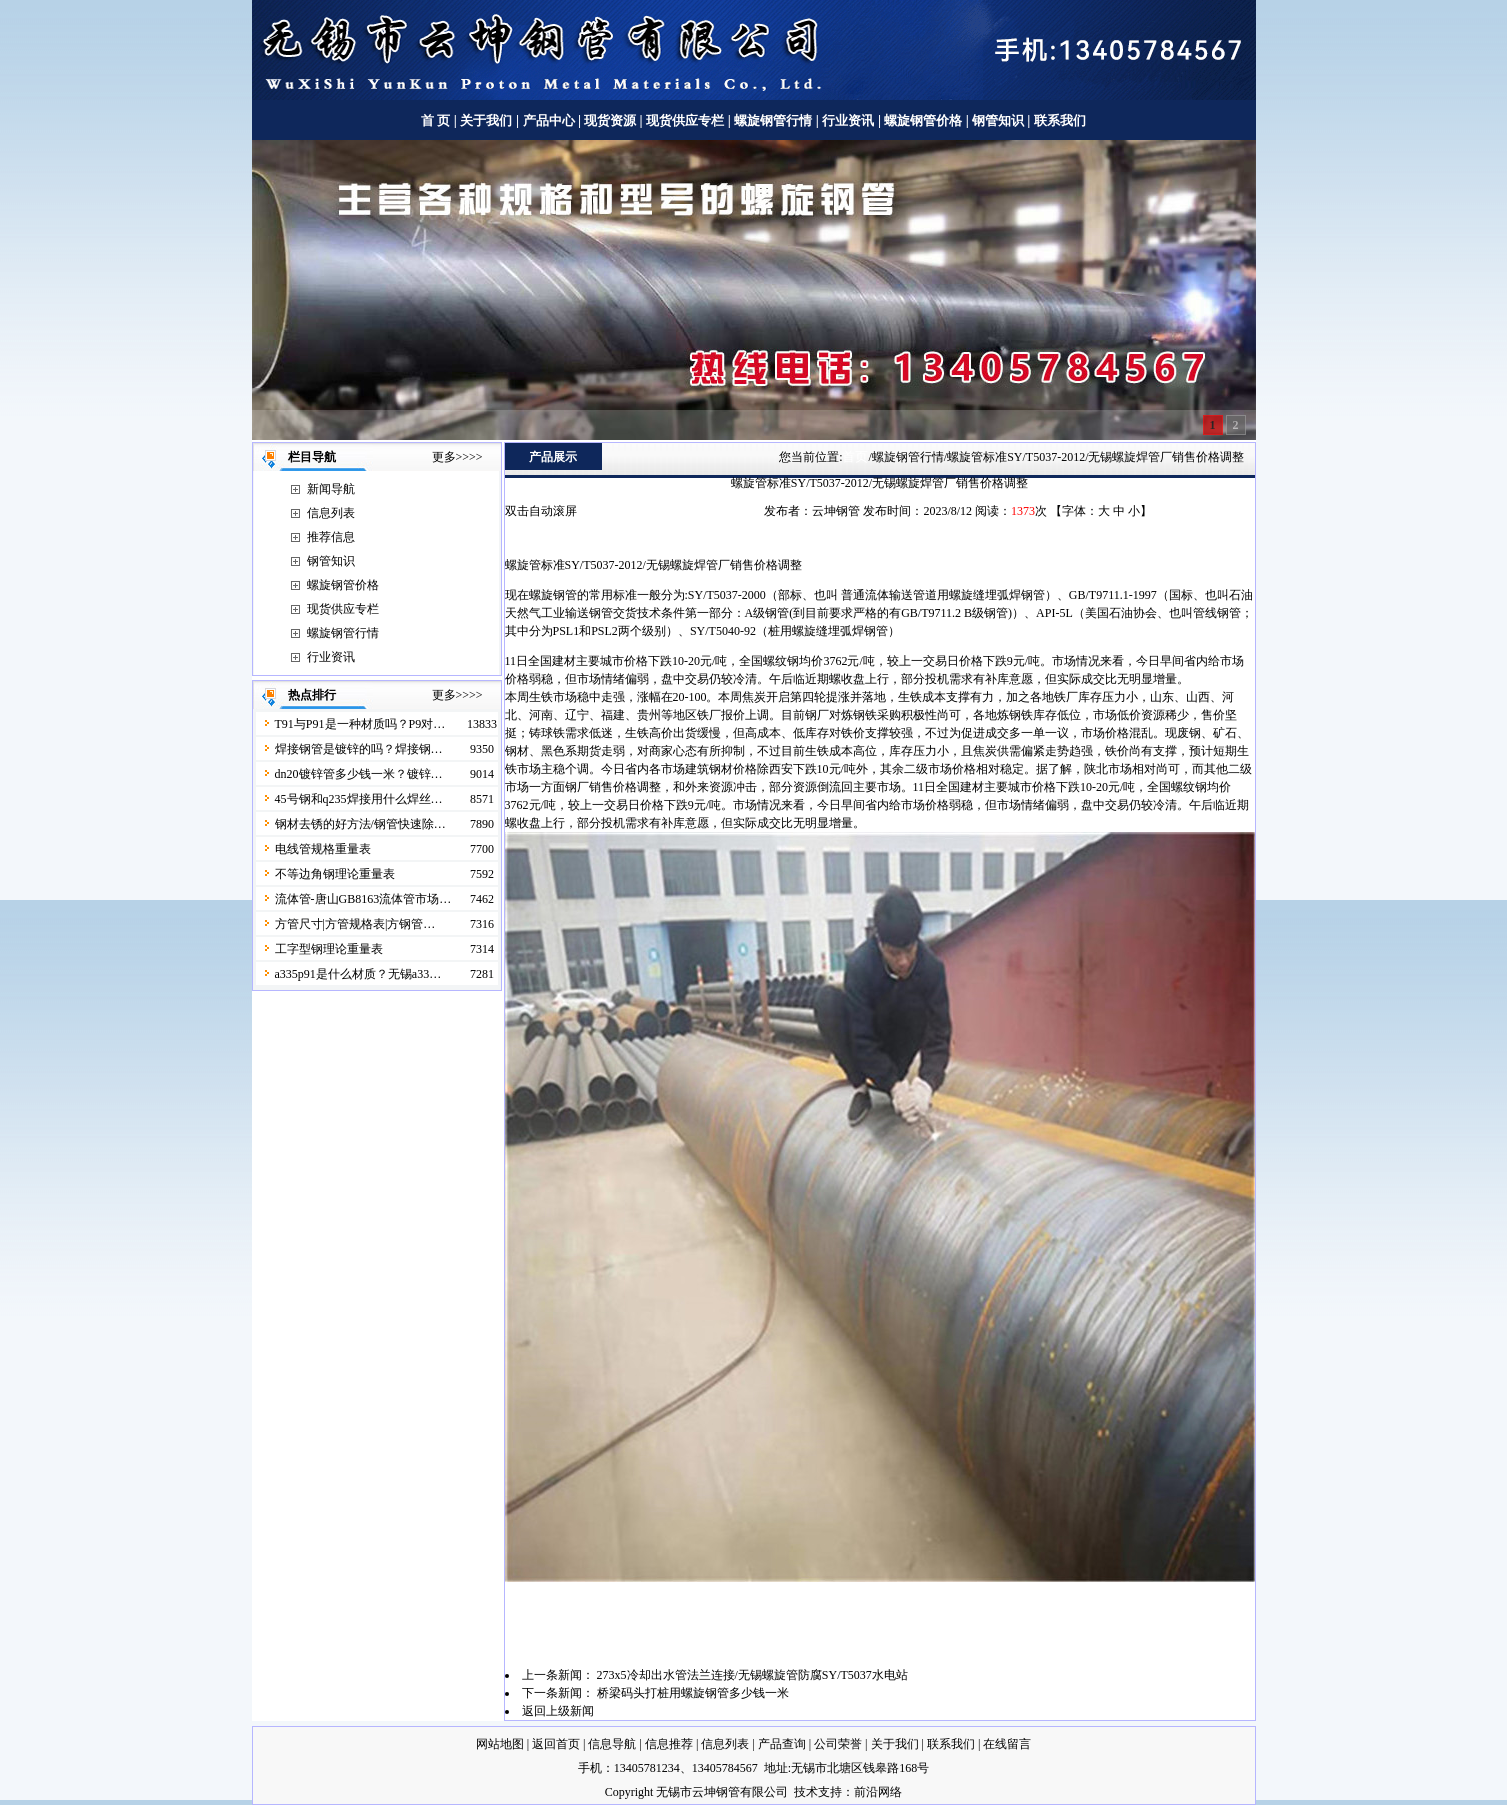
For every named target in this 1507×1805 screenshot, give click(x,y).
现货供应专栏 (685, 120)
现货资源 (610, 120)
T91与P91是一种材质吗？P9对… (360, 724)
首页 (855, 456)
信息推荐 (669, 1744)
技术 (806, 1792)
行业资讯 (848, 120)
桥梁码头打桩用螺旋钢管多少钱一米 (693, 1693)
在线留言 (1007, 1744)
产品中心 (549, 120)
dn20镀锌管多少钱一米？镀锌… (359, 774)
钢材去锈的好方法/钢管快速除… (360, 824)
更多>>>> (457, 457)
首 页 (435, 120)
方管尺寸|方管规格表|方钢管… (355, 924)
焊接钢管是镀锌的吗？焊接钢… (359, 749)
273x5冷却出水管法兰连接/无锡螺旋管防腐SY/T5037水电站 (752, 1675)
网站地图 (500, 1744)
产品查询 (782, 1744)
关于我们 (486, 120)
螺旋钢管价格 (924, 120)
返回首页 (556, 1744)
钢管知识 (998, 120)
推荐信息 (331, 537)
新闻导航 (331, 489)
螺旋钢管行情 (773, 120)
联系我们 (1060, 120)
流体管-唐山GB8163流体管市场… (363, 899)
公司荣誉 (838, 1744)
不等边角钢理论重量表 (335, 874)
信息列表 (331, 513)
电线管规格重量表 (323, 849)
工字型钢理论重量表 (329, 949)
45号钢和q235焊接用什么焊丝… (359, 799)
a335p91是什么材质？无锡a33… (358, 974)
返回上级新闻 (558, 1711)
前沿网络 (878, 1792)
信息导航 (612, 1744)
